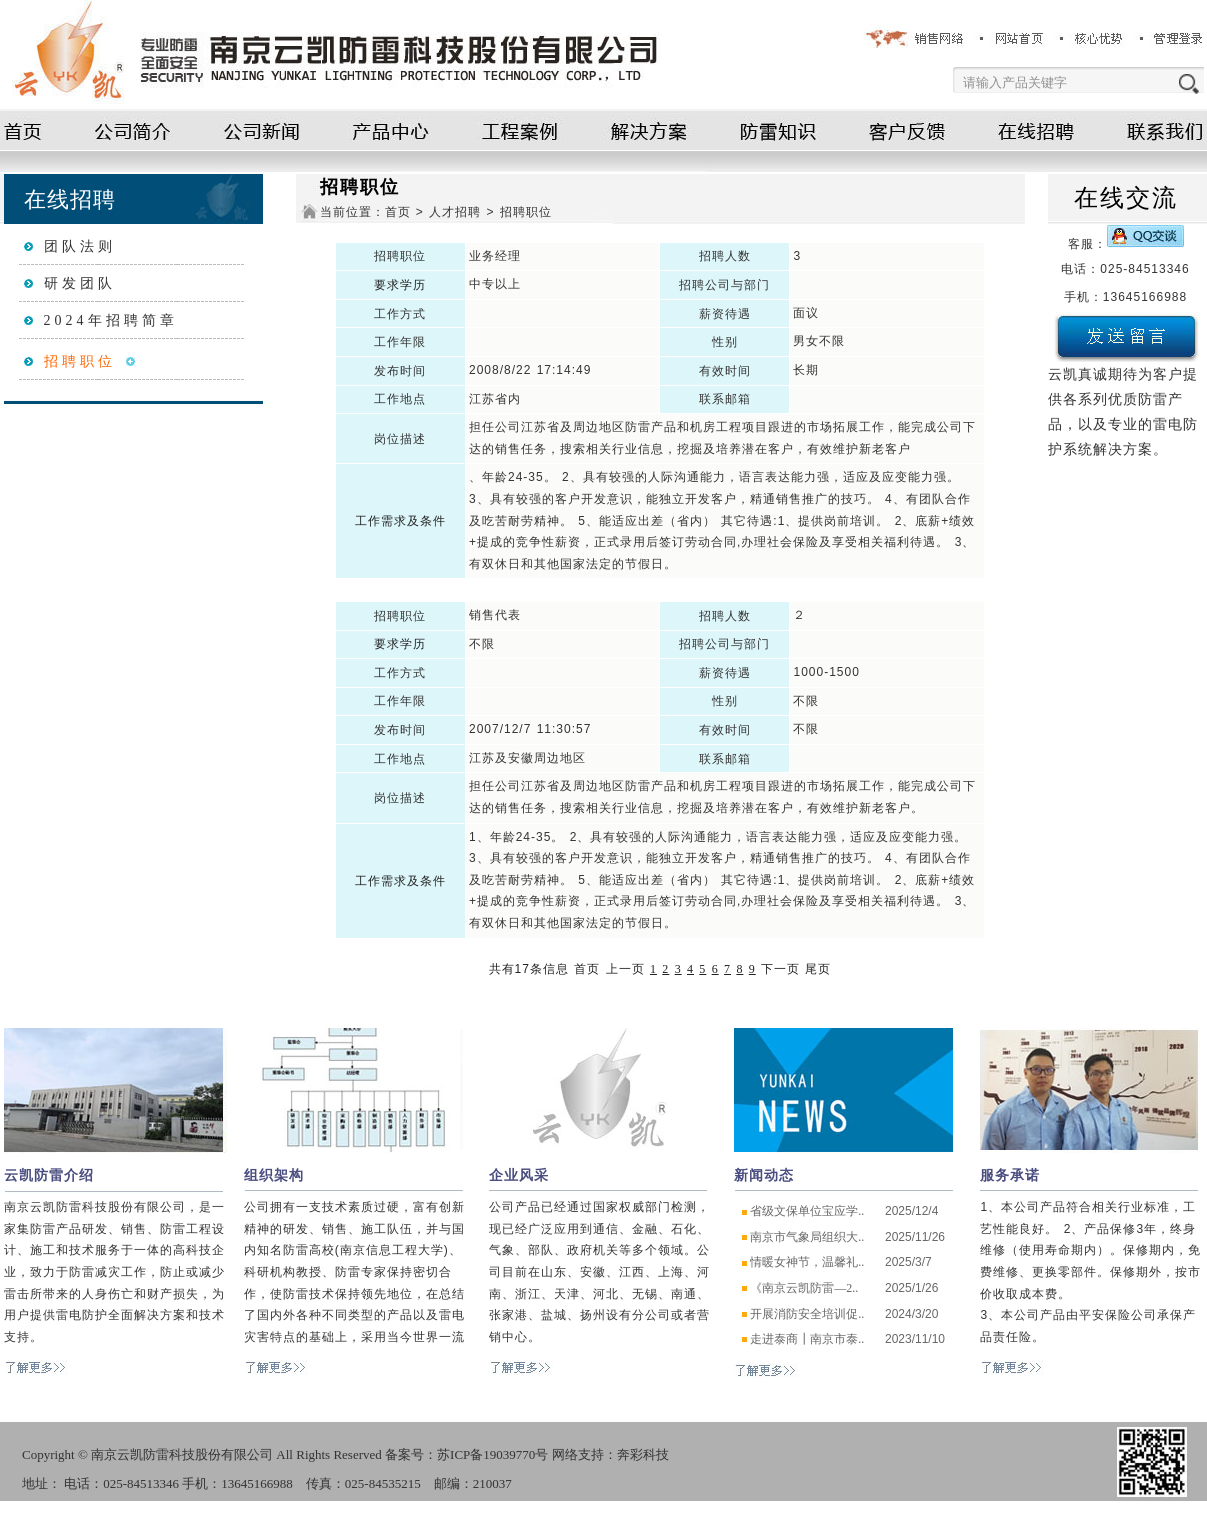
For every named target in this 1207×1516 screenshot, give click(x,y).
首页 (398, 212)
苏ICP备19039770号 (492, 1454)
